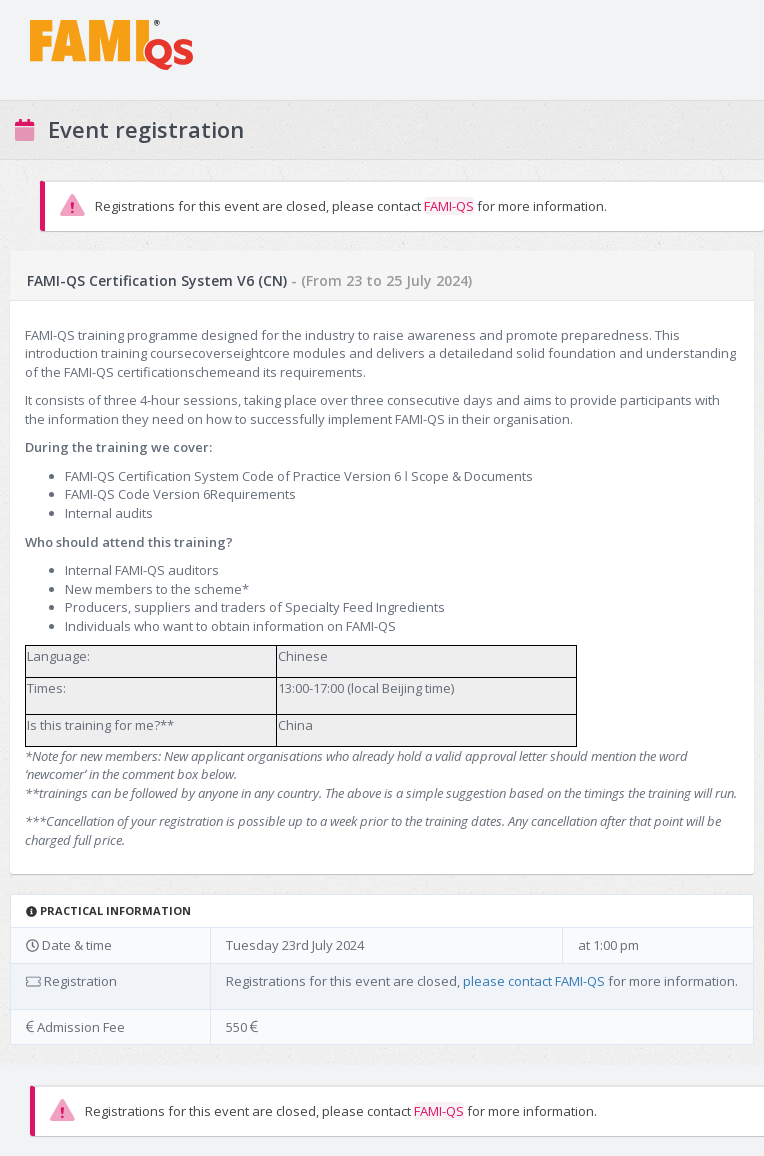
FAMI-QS (449, 206)
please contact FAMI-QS (534, 981)
